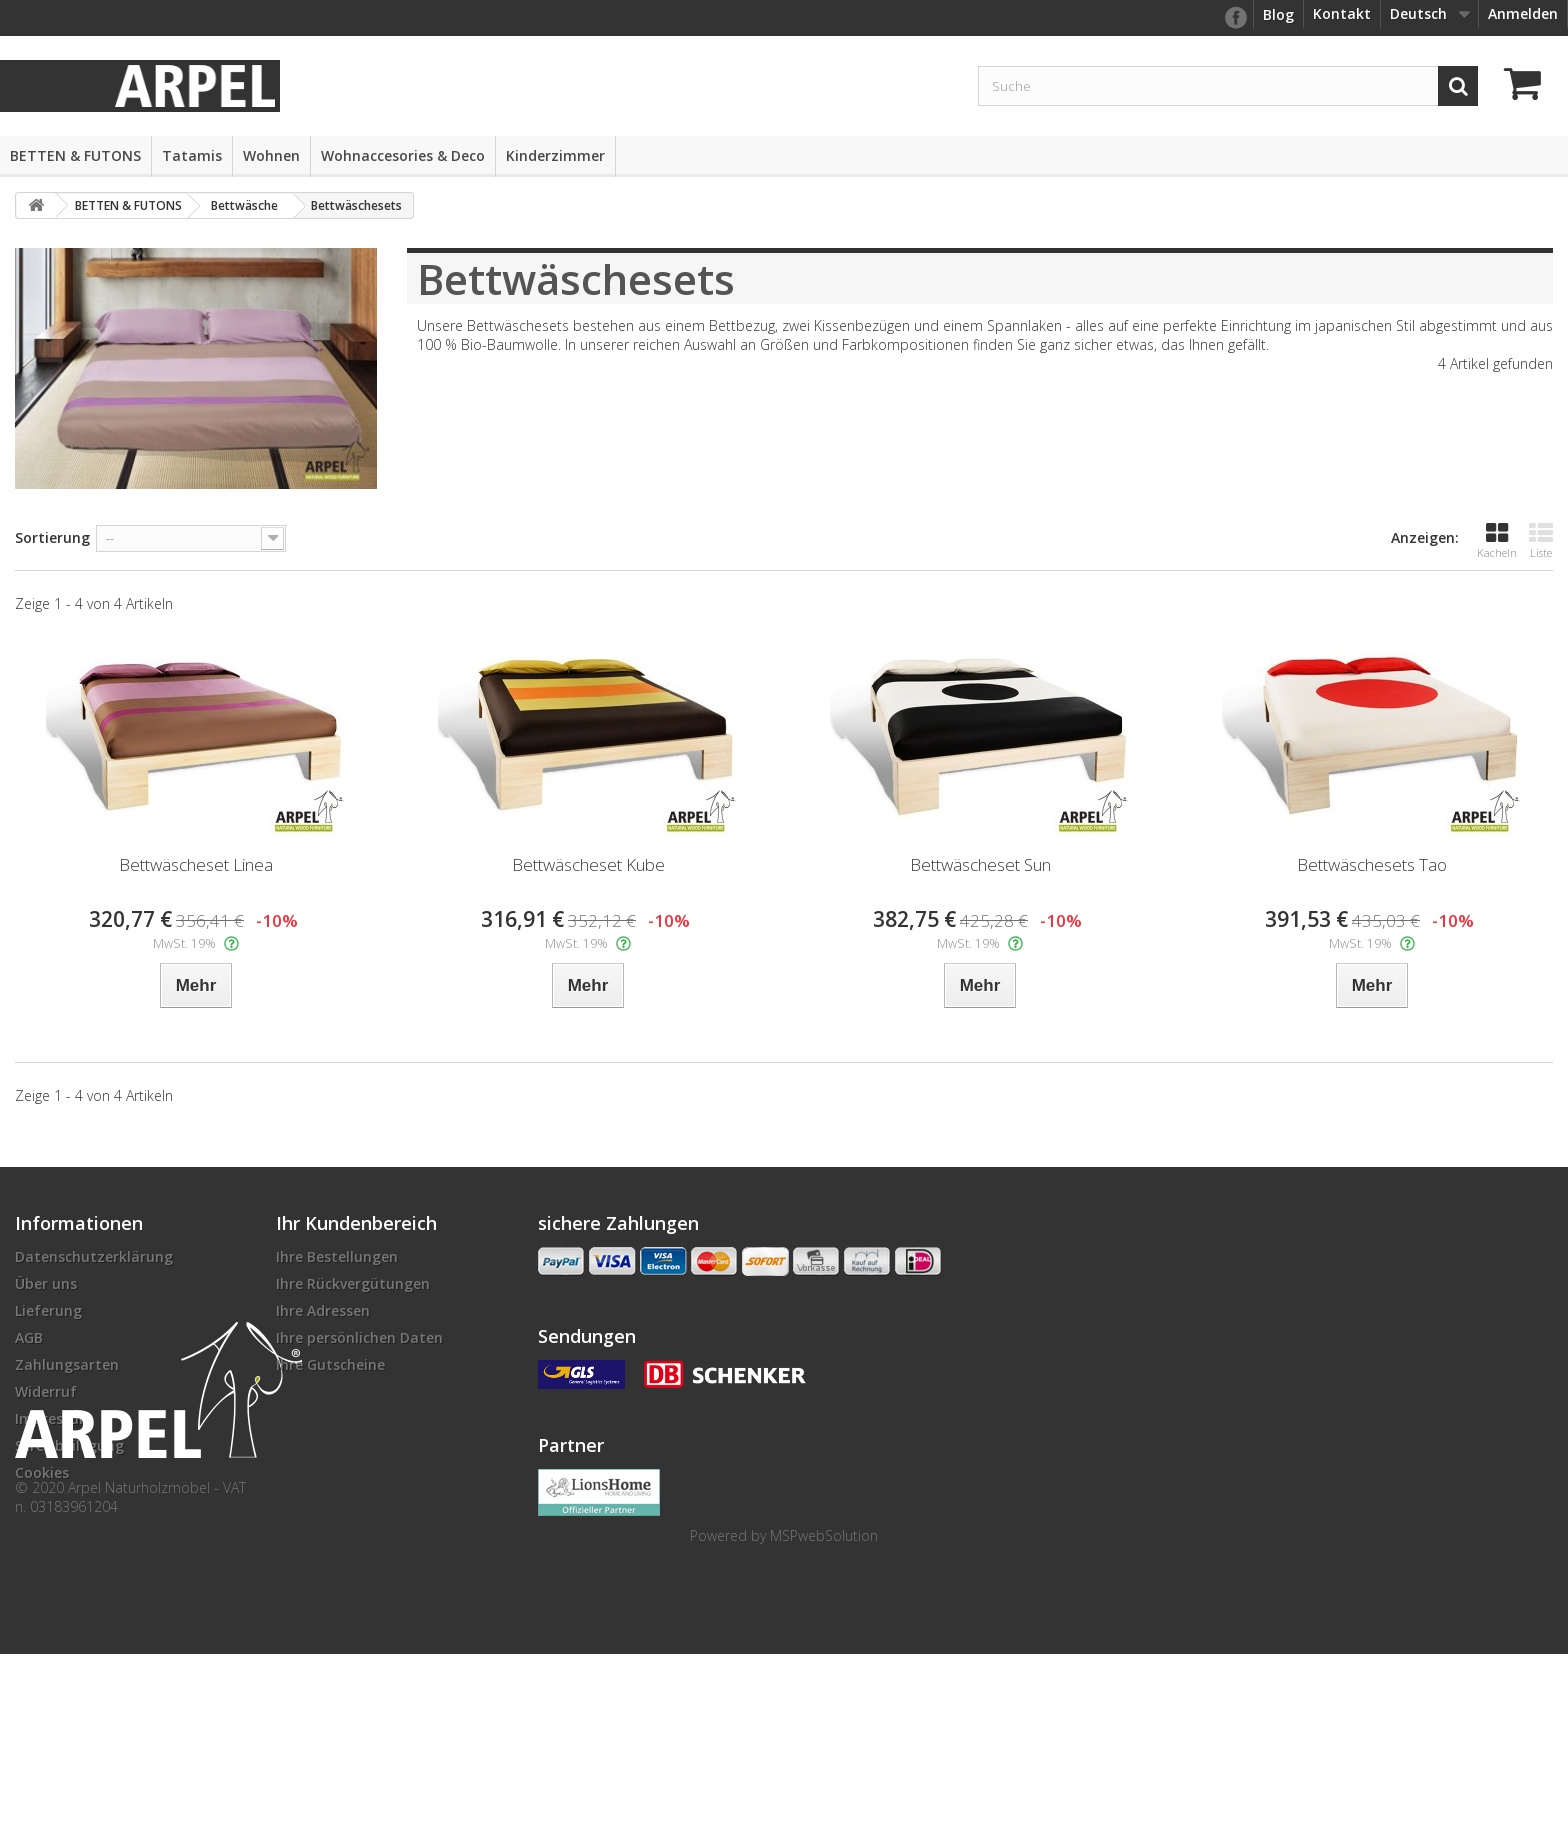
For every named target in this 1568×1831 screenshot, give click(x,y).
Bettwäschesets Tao (1372, 864)
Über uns (46, 1283)
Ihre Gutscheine (330, 1364)
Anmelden (1523, 13)
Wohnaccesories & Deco (403, 155)
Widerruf (46, 1391)
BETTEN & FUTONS (75, 155)
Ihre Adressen (323, 1310)
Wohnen (271, 155)
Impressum (54, 1418)
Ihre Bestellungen (337, 1256)
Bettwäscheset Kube (588, 864)
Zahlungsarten (67, 1364)
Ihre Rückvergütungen (353, 1283)
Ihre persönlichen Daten (359, 1337)
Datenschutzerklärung (94, 1256)
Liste (1541, 540)
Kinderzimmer (555, 155)
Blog (1278, 14)
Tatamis (192, 155)
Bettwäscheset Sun (980, 864)
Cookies (42, 1472)
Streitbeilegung (69, 1445)
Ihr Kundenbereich (356, 1223)
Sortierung (52, 537)
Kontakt (1342, 13)
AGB (29, 1337)
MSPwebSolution (824, 1712)
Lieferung (48, 1310)
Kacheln (1497, 540)
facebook (1235, 18)
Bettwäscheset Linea (196, 864)
